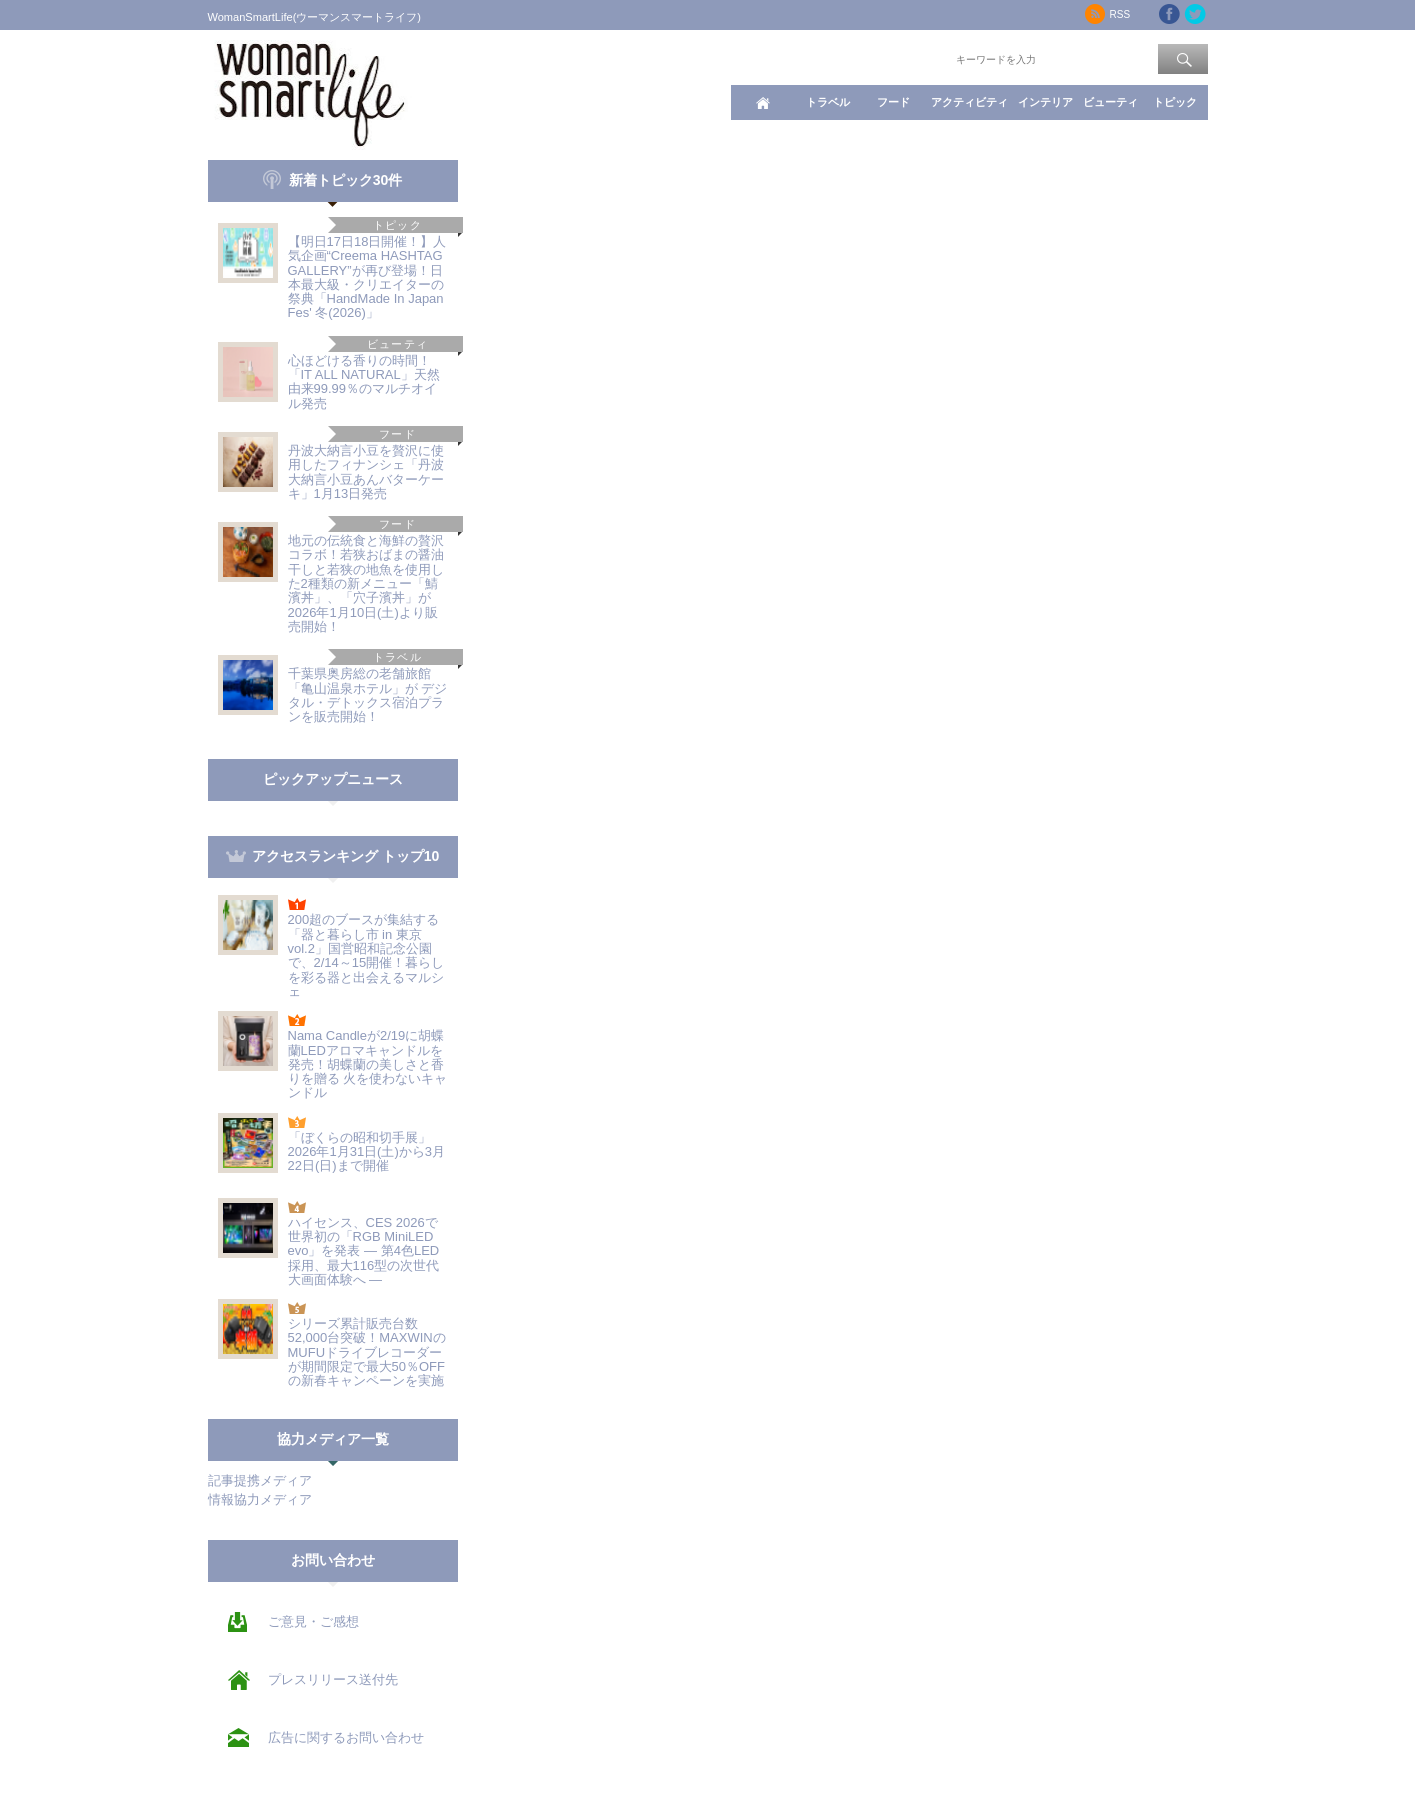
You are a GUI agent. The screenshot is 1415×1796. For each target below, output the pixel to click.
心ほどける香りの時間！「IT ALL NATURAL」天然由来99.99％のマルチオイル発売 (364, 382)
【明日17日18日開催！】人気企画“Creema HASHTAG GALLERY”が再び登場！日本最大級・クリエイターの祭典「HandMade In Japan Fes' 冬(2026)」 (367, 277)
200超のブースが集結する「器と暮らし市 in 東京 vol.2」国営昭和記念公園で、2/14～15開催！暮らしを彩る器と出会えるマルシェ (366, 955)
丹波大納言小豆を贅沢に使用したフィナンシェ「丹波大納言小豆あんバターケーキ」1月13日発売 (366, 472)
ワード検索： (919, 58)
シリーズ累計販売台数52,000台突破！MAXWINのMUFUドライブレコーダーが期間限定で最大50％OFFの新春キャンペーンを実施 (367, 1352)
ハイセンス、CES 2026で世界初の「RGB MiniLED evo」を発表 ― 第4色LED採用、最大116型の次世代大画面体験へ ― (364, 1251)
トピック (1175, 102)
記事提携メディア (260, 1480)
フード (893, 102)
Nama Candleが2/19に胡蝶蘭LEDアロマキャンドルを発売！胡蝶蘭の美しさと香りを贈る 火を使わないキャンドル (368, 1064)
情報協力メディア (260, 1499)
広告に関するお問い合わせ (346, 1737)
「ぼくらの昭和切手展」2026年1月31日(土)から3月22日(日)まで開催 (367, 1152)
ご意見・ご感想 (313, 1621)
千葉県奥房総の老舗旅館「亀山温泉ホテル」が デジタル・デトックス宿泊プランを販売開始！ (368, 695)
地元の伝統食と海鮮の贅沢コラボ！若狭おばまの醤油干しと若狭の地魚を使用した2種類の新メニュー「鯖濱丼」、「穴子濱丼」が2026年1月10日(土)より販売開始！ (366, 583)
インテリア (1045, 102)
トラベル (828, 102)
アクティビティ (969, 102)
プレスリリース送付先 (333, 1679)
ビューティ (1110, 102)
